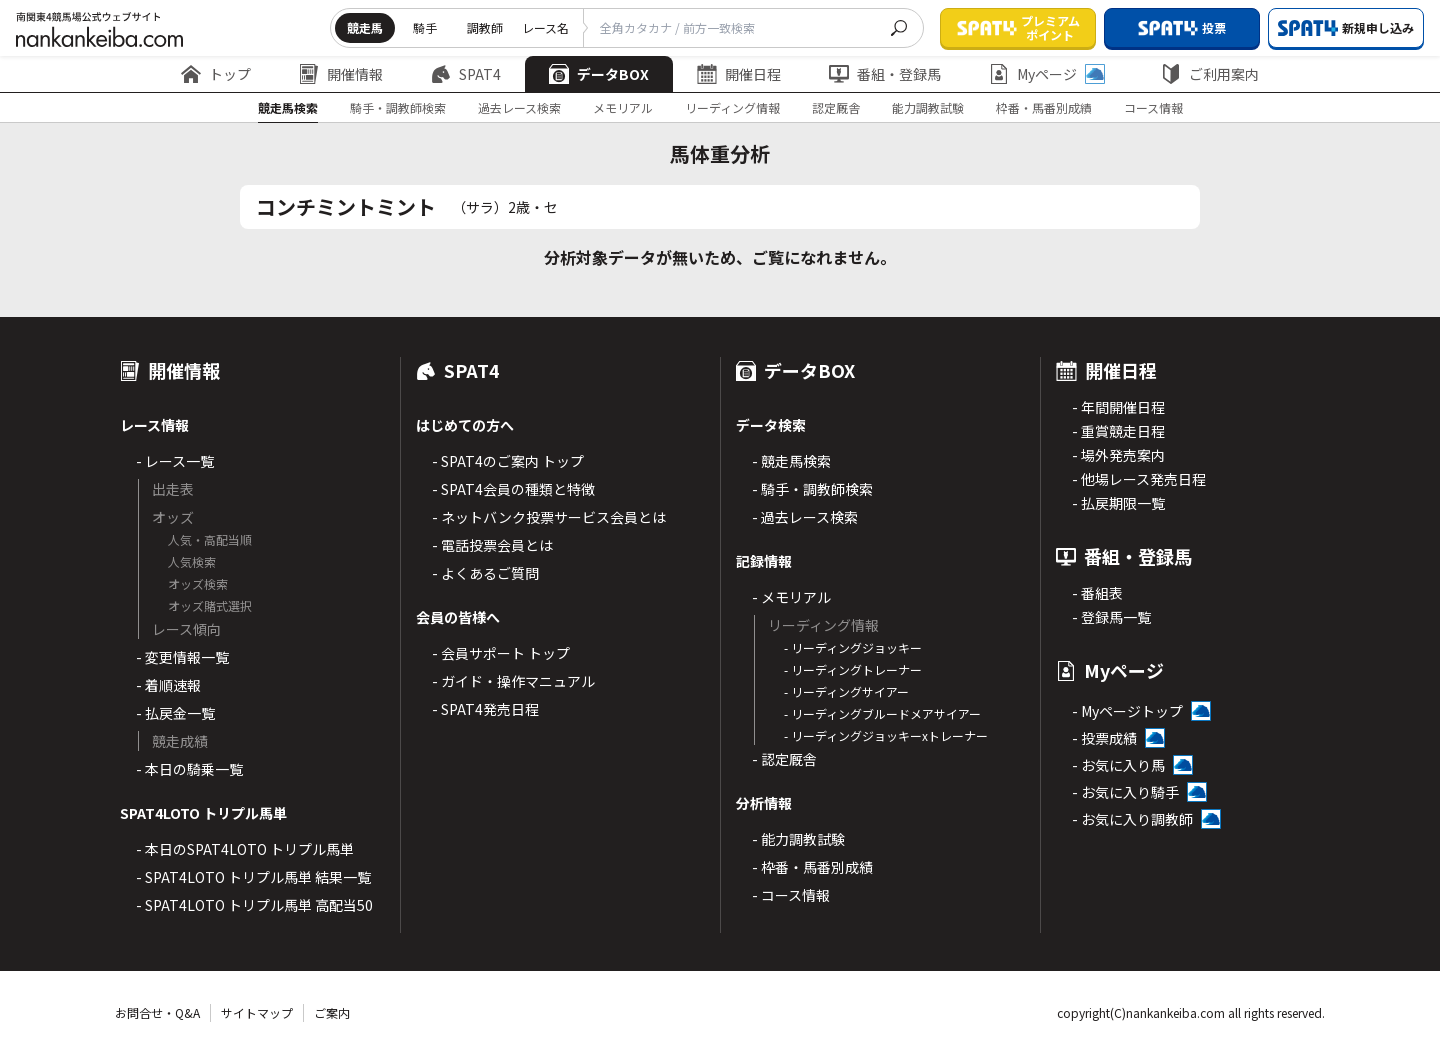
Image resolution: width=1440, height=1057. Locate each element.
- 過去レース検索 (805, 517)
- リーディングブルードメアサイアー (882, 713)
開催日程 (739, 74)
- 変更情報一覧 (182, 657)
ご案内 (332, 1012)
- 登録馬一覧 (1111, 617)
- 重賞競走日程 (1118, 431)
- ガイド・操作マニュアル (513, 681)
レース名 (545, 27)
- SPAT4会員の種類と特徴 (513, 489)
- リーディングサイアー (846, 691)
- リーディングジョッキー (853, 647)
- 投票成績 (1104, 738)
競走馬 (365, 27)
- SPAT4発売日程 (485, 709)
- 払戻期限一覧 (1118, 503)
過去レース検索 (519, 107)
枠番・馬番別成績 (1044, 107)
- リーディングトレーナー (853, 669)
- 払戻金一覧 (175, 713)
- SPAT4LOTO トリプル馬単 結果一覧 (253, 877)
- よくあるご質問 (485, 573)
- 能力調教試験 (798, 839)
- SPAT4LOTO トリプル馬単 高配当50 (254, 905)
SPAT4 (466, 74)
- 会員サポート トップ (501, 653)
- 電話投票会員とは (492, 545)
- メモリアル (791, 597)
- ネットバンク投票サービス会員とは (549, 517)
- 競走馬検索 (791, 461)
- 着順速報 (168, 685)
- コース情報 (791, 895)
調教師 (485, 27)
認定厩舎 (836, 107)
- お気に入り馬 (1118, 765)
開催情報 (341, 74)
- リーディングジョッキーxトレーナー (886, 735)
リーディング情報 (732, 107)
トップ (216, 74)
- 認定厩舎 (784, 759)
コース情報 (1153, 107)
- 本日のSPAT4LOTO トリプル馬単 (245, 849)
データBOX (599, 74)
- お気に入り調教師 (1132, 819)
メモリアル (623, 107)
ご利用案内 (1210, 74)
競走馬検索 (288, 107)
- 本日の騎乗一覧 (189, 769)
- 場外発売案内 (1118, 455)
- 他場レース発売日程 (1139, 479)
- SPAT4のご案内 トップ (508, 461)
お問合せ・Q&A (157, 1012)
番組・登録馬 (885, 74)
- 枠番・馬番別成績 (812, 867)
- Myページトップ (1127, 711)
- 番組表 (1097, 593)
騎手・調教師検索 (398, 107)
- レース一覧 (175, 461)
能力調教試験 (928, 107)
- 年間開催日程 (1118, 407)
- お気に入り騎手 (1125, 792)
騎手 (425, 27)
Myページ (1047, 74)
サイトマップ (257, 1012)
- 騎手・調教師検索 (812, 489)
